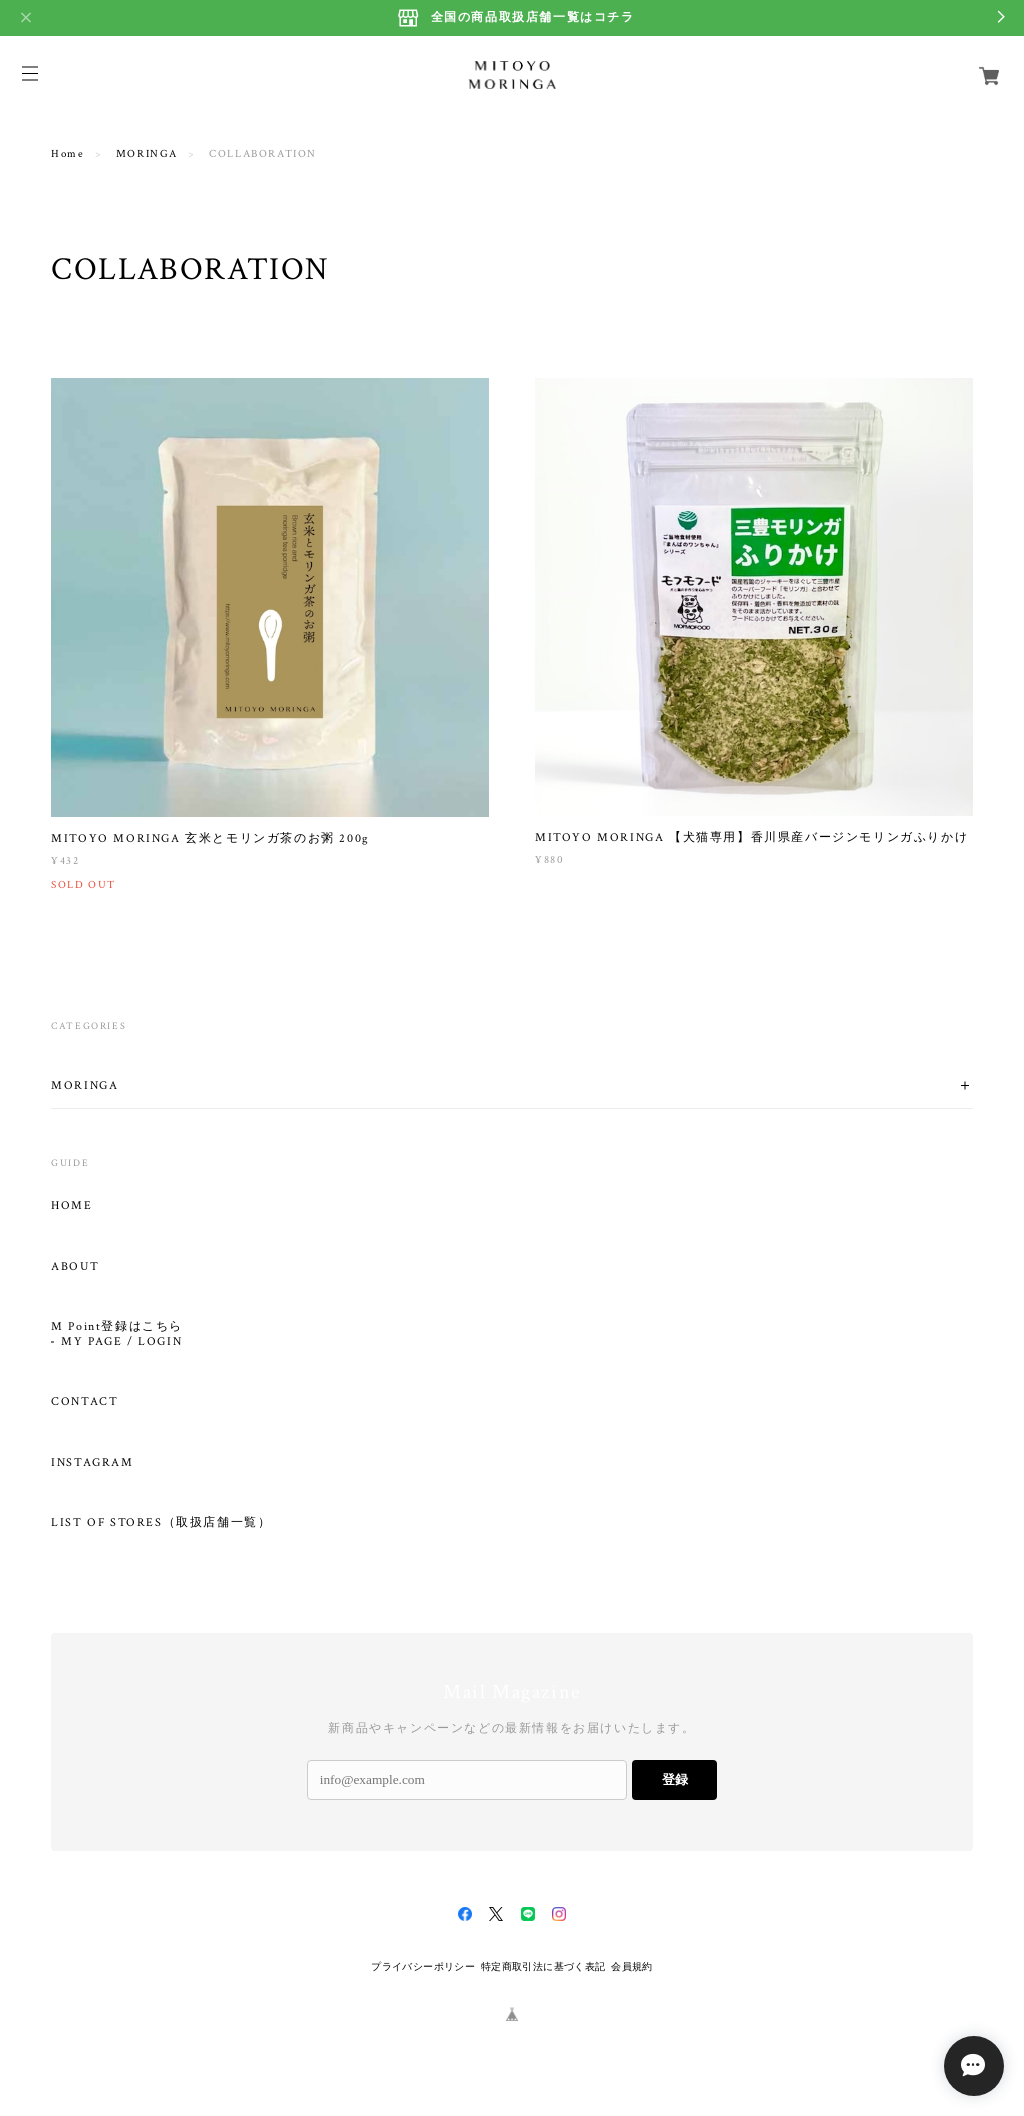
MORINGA (147, 154)
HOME (71, 1206)
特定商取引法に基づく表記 (543, 1966)
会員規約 (632, 1966)
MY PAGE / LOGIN (121, 1342)
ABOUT (75, 1267)
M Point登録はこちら (117, 1327)
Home (67, 154)
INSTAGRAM (92, 1463)
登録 (675, 1779)
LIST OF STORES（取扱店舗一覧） (161, 1523)
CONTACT (84, 1402)
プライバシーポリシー (423, 1966)
